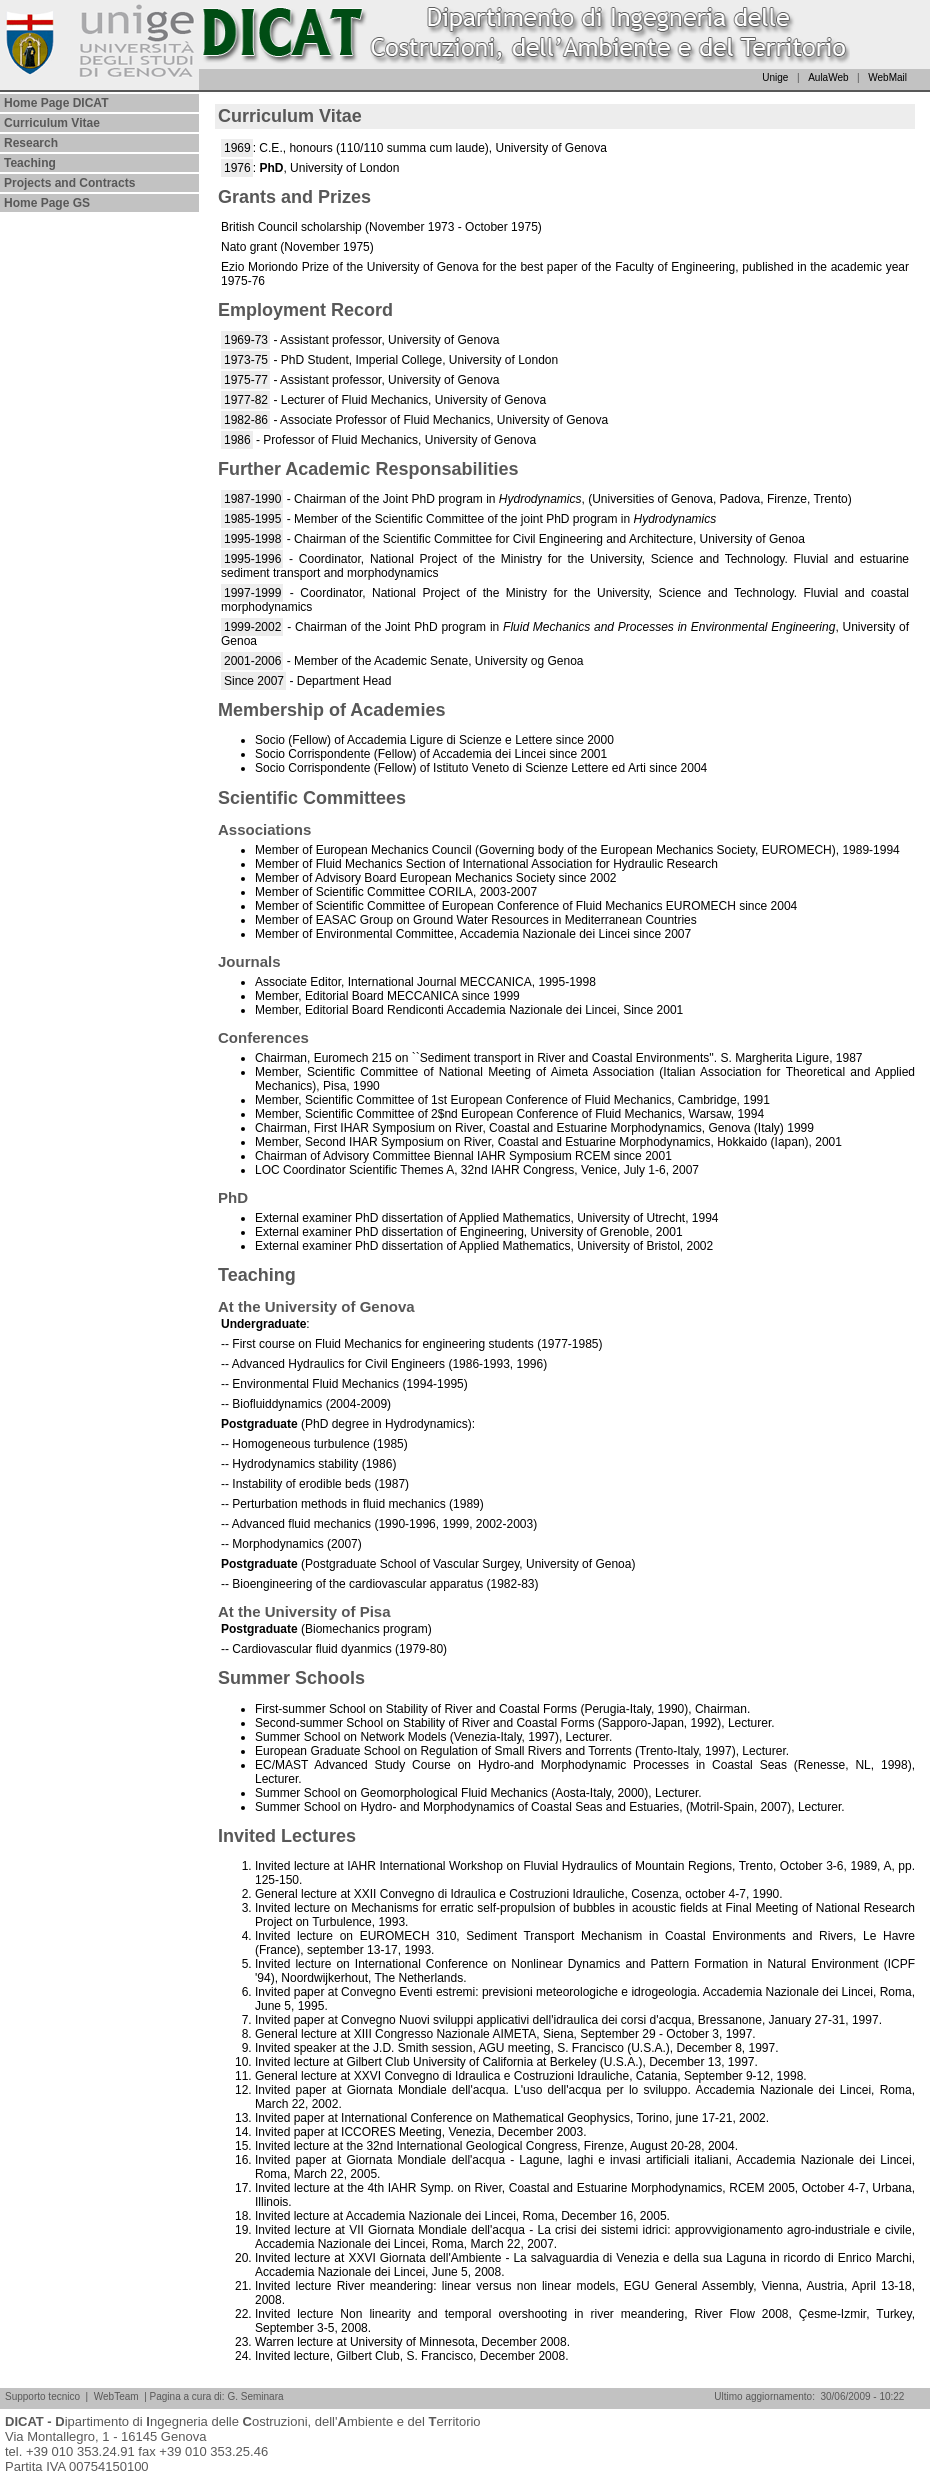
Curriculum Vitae (52, 123)
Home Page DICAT (56, 103)
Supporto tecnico (42, 2396)
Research (31, 143)
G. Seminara (255, 2396)
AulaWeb (828, 77)
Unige (775, 77)
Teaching (30, 163)
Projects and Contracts (69, 183)
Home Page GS (47, 203)
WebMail (887, 77)
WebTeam (116, 2396)
